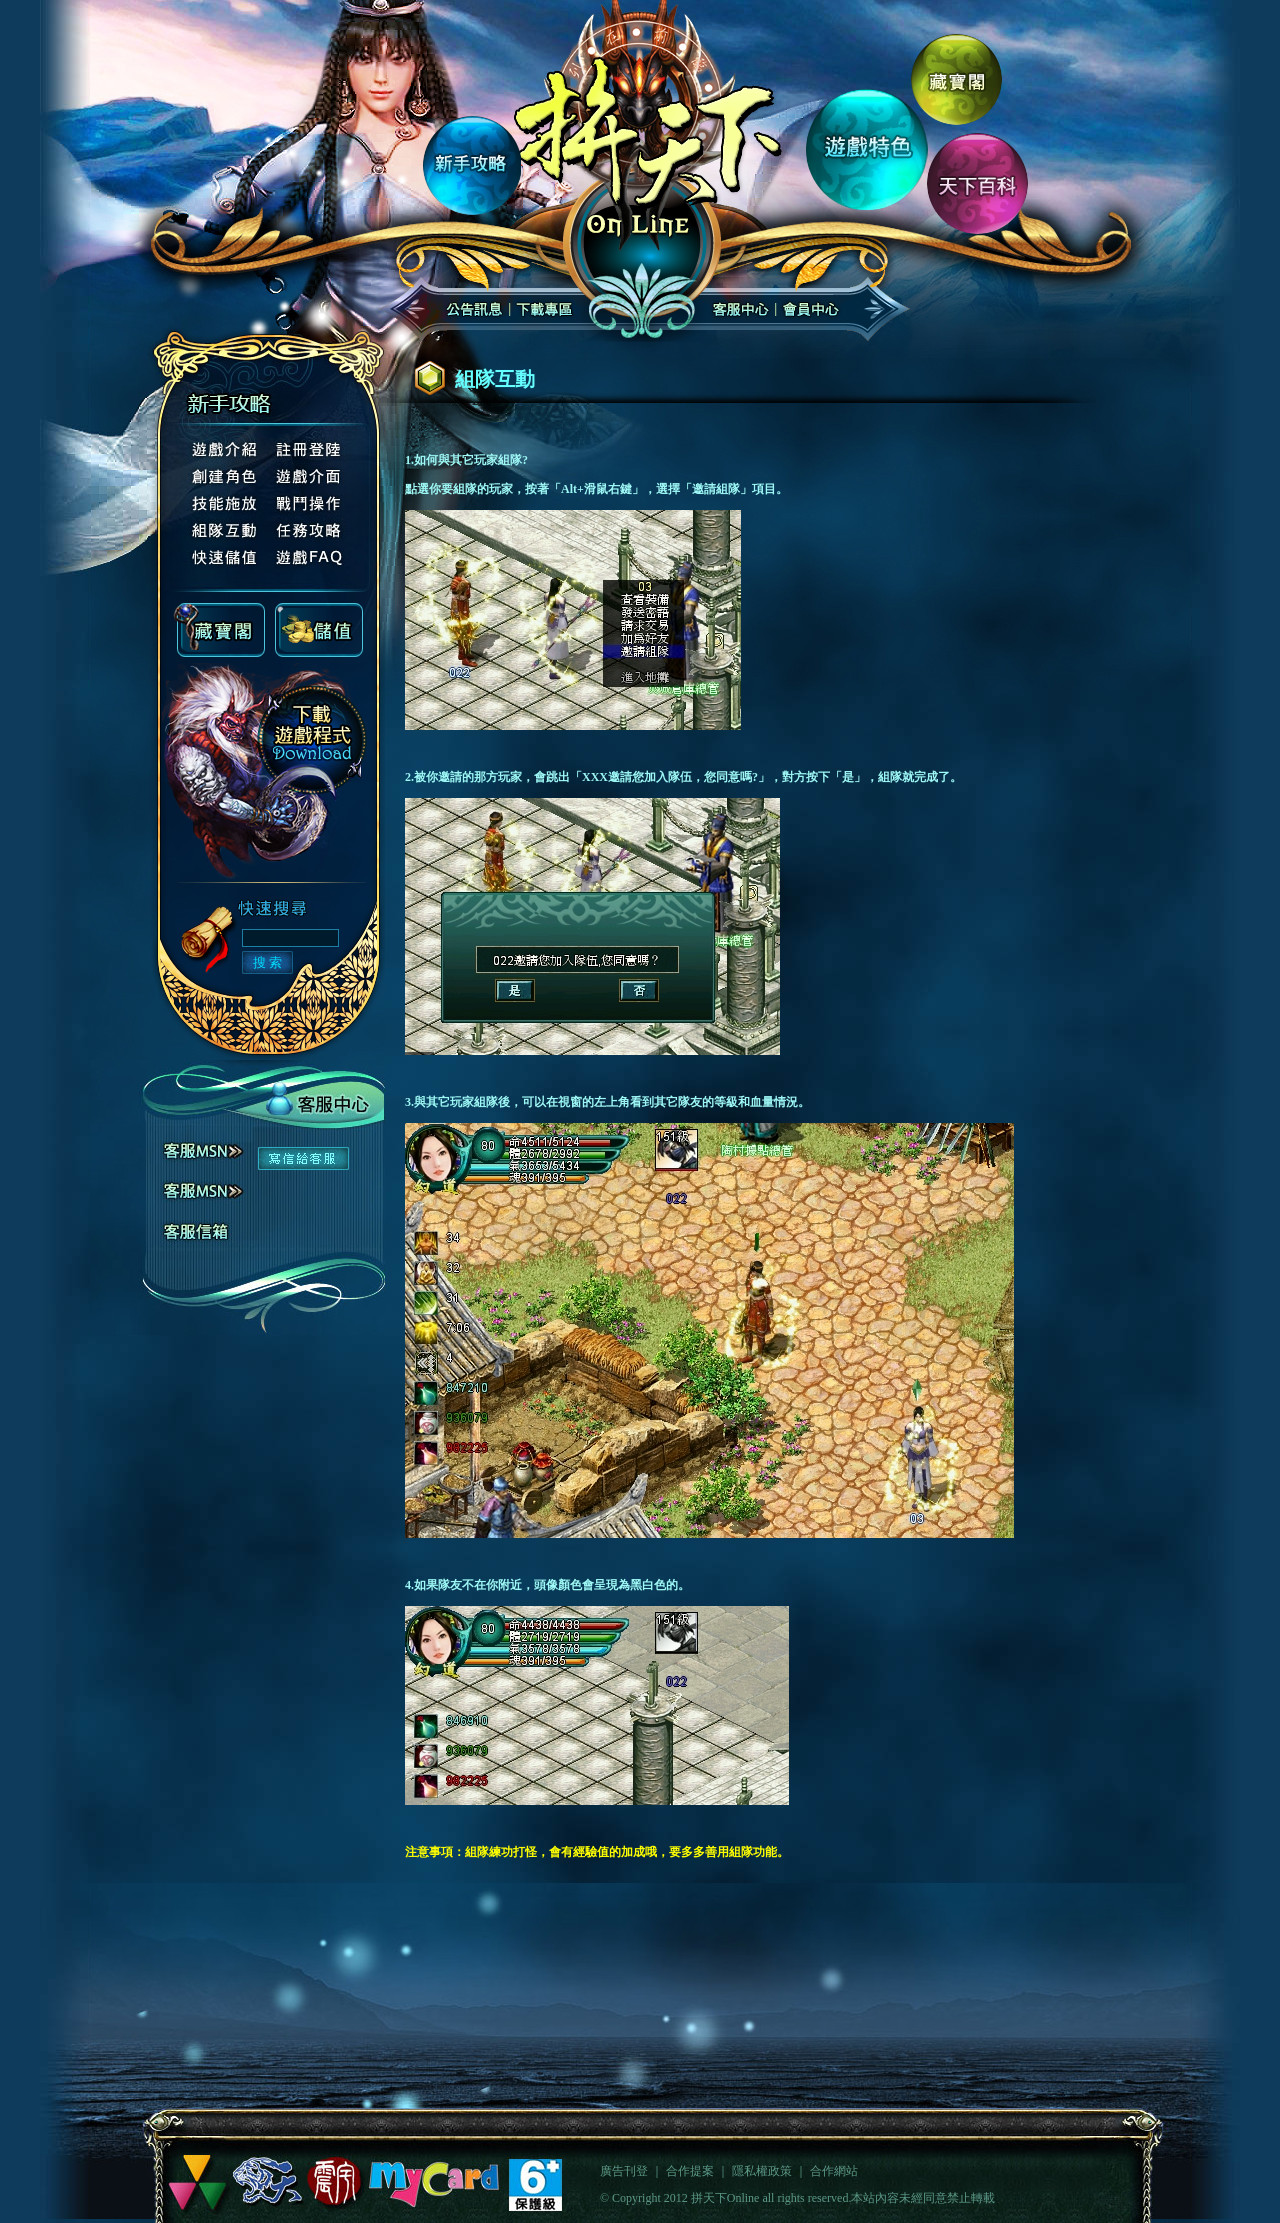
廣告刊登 (624, 2171)
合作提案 (690, 2171)
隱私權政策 (762, 2171)
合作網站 (834, 2171)
